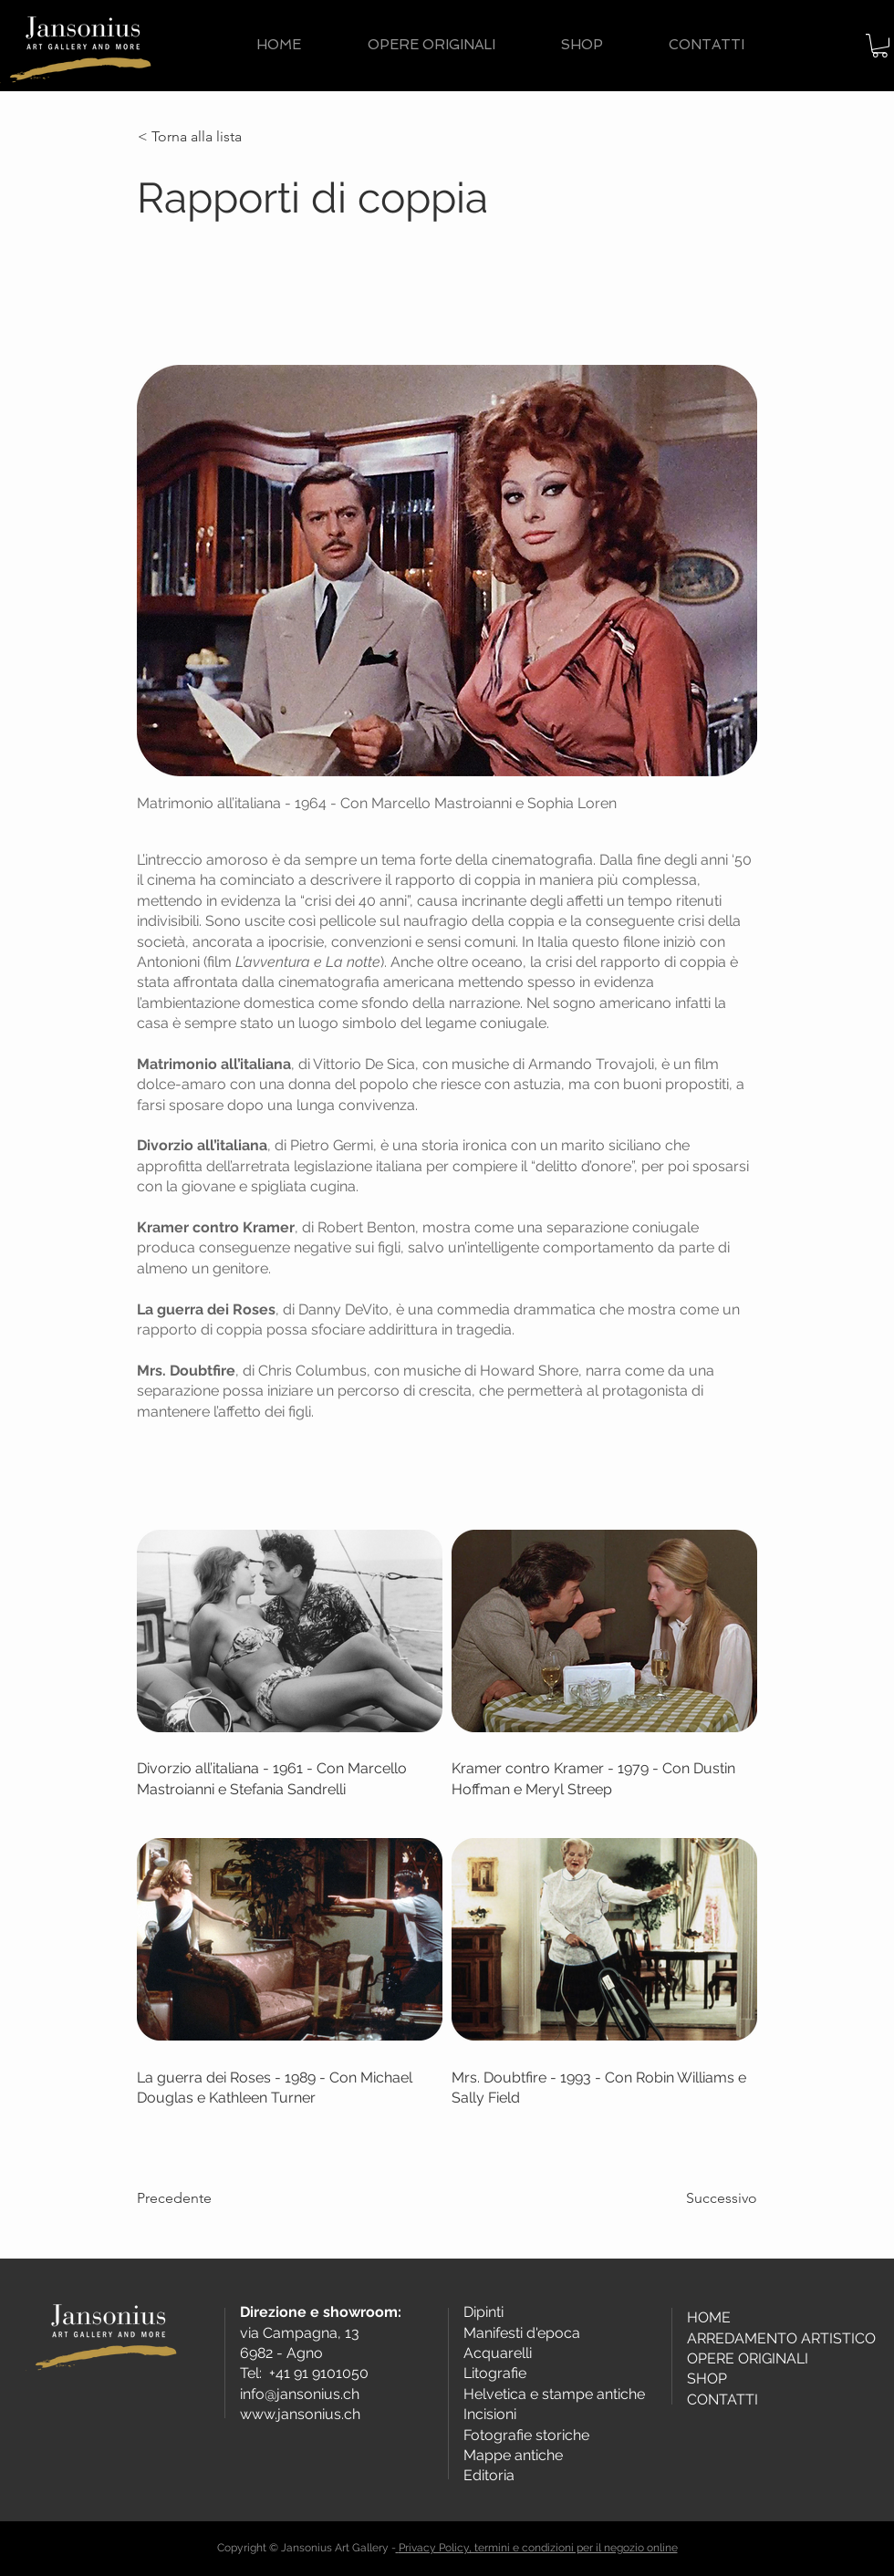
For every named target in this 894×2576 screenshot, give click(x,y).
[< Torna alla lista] (198, 137)
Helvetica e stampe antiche (554, 2394)
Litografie (494, 2373)
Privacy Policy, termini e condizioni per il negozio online (538, 2547)
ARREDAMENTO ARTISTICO (781, 2338)
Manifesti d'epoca (521, 2333)
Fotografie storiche (526, 2435)
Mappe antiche (513, 2455)
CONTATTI (722, 2399)
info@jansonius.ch (299, 2394)
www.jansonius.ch (300, 2414)
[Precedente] (197, 2198)
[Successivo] (711, 2198)
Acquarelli (497, 2353)
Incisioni (489, 2414)
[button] (880, 45)
